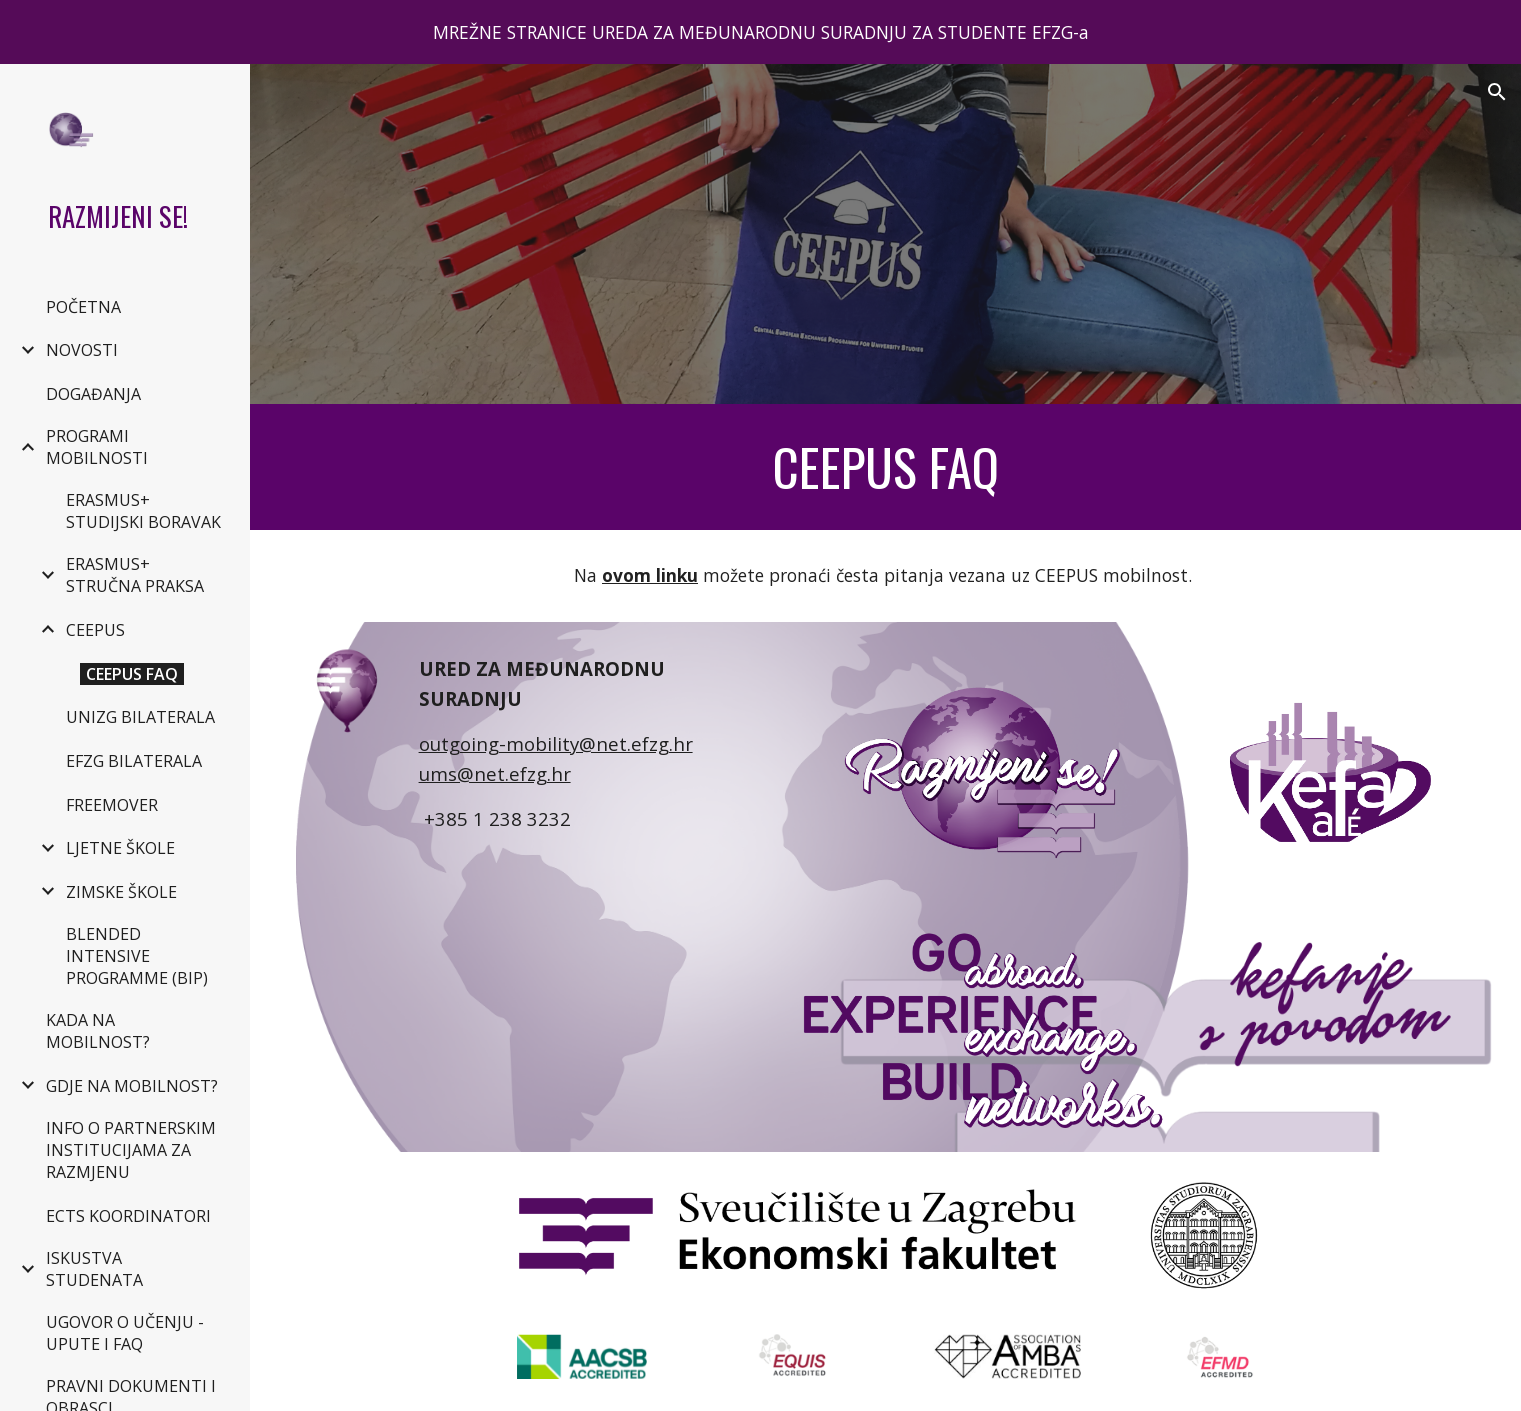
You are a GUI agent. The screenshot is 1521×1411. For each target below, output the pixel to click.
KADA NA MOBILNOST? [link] (98, 1031)
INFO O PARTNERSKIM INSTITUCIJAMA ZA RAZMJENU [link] (131, 1150)
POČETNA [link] (83, 307)
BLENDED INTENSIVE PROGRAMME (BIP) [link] (137, 956)
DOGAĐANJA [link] (93, 394)
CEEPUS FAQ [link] (132, 674)
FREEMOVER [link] (112, 805)
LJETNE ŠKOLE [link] (120, 848)
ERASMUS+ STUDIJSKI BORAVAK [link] (143, 511)
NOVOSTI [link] (82, 350)
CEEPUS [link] (95, 630)
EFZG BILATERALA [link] (134, 761)
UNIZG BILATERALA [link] (140, 717)
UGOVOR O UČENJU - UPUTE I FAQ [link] (125, 1333)
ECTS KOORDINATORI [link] (128, 1216)
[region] (760, 32)
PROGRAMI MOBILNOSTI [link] (97, 447)
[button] (1497, 92)
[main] (886, 467)
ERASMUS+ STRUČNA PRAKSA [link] (135, 575)
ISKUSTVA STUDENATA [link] (94, 1269)
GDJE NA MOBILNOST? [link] (132, 1086)
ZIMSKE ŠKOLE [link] (121, 892)
